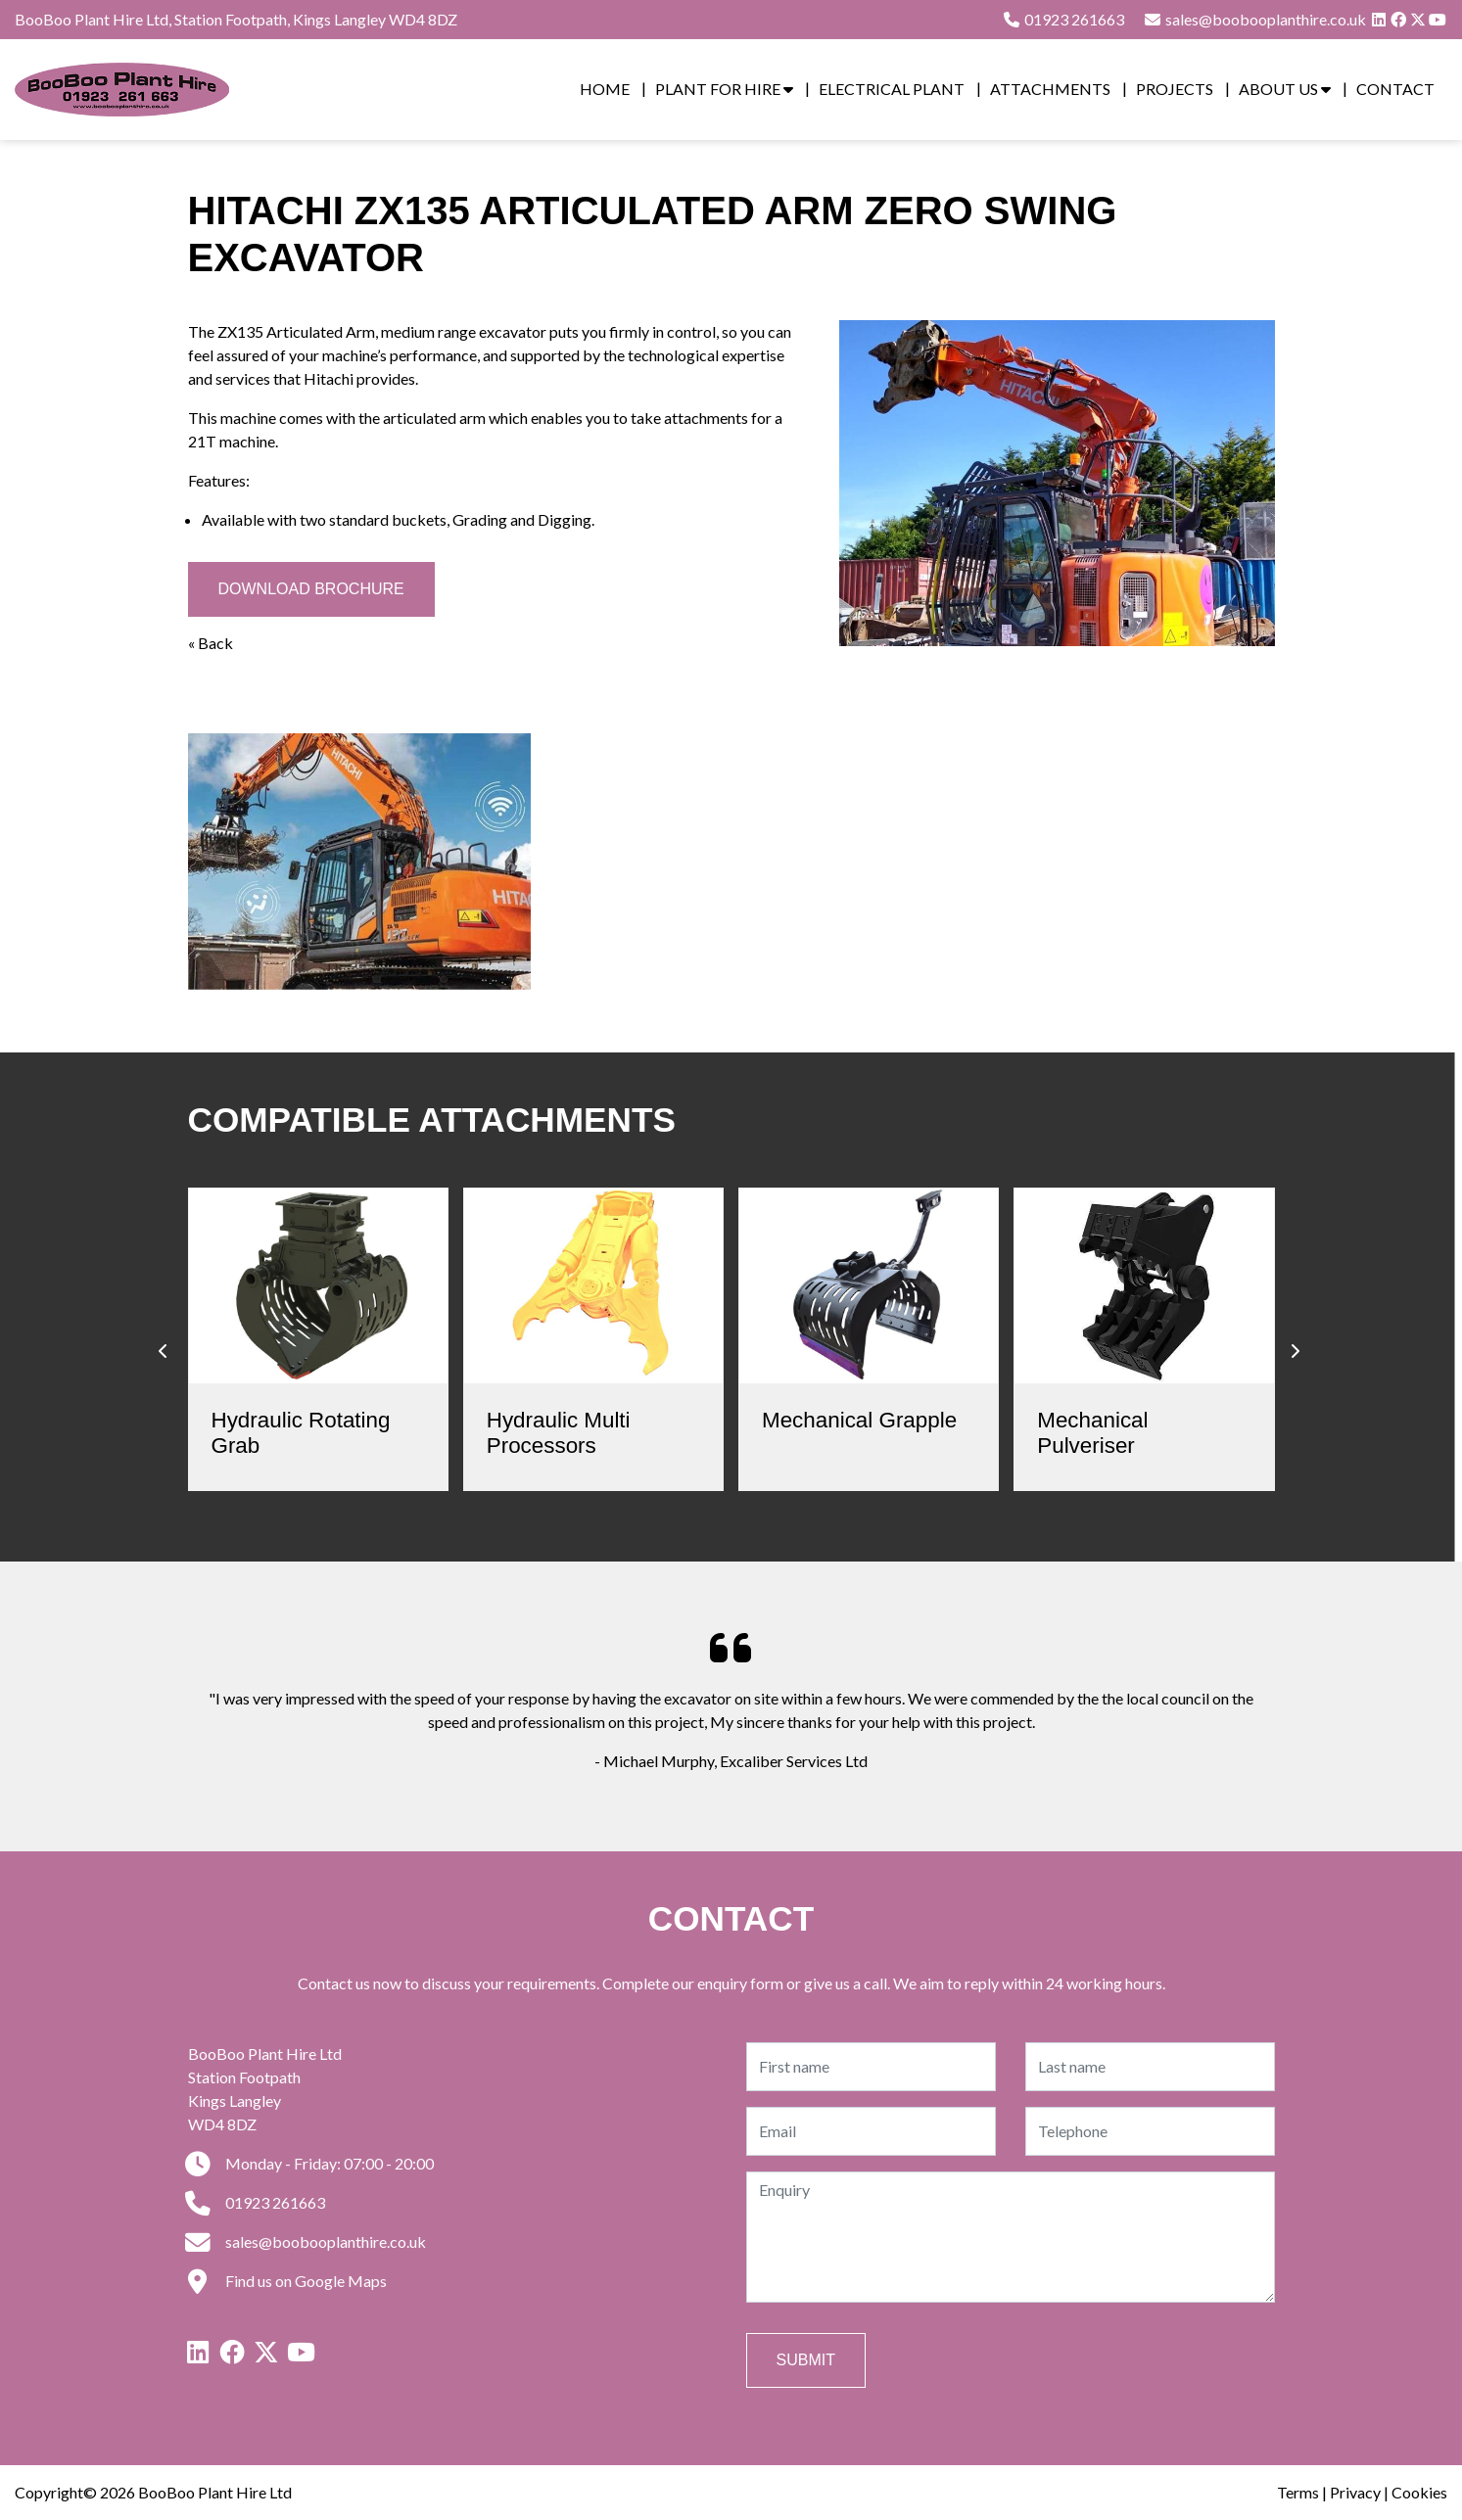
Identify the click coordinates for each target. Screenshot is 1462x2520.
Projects (1174, 88)
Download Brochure (311, 589)
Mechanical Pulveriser (1092, 1433)
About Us (1285, 88)
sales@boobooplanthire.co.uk (307, 2241)
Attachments (1050, 88)
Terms (1298, 2492)
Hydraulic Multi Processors (559, 1433)
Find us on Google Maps (287, 2280)
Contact (1395, 88)
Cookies (1419, 2492)
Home (605, 88)
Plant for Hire (724, 88)
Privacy (1355, 2492)
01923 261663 (1063, 19)
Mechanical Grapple (859, 1420)
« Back (210, 642)
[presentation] (163, 1351)
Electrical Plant (892, 88)
